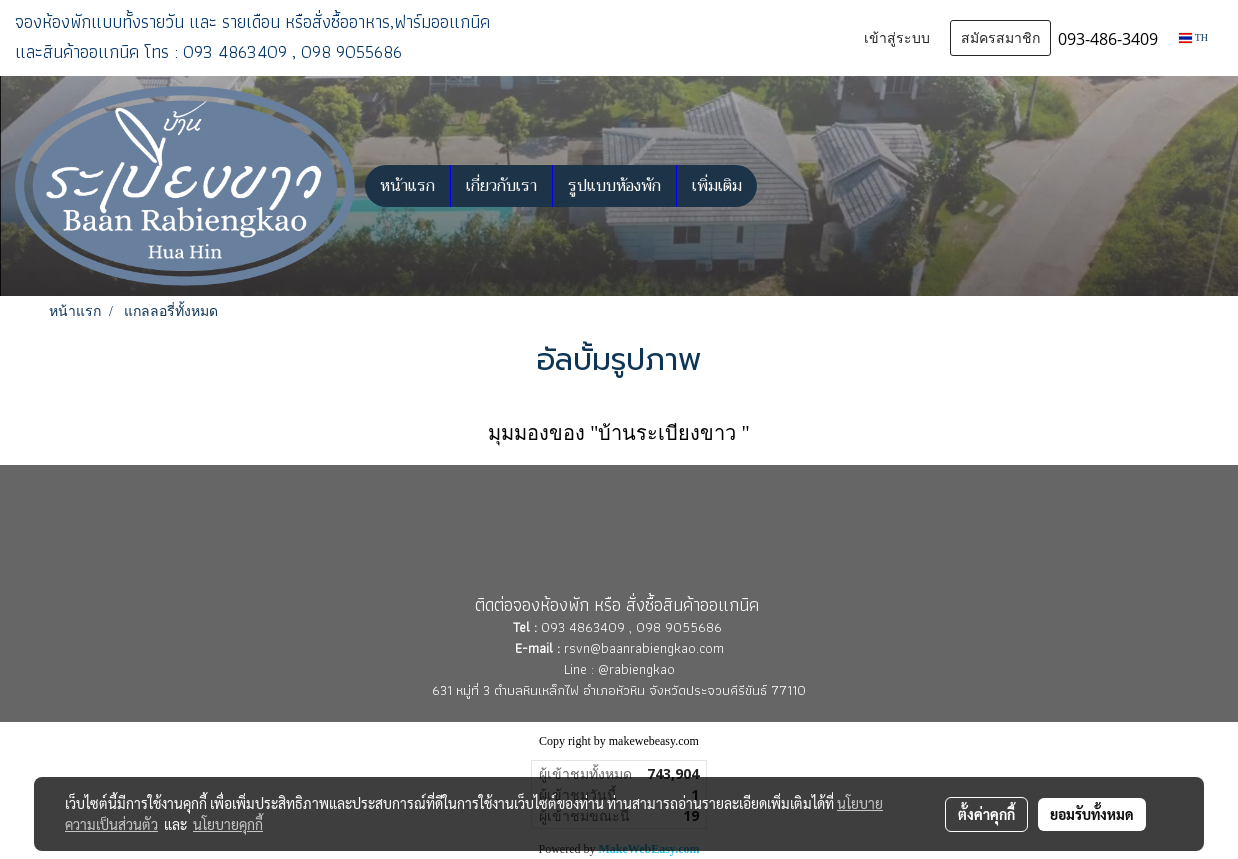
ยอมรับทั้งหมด (1092, 814)
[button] (775, 186)
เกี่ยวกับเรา (501, 186)
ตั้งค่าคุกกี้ (986, 814)
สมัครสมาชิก (1000, 38)
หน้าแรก (407, 186)
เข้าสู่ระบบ (897, 38)
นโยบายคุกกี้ (228, 824)
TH (1193, 37)
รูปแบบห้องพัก (614, 186)
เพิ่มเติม (717, 186)
